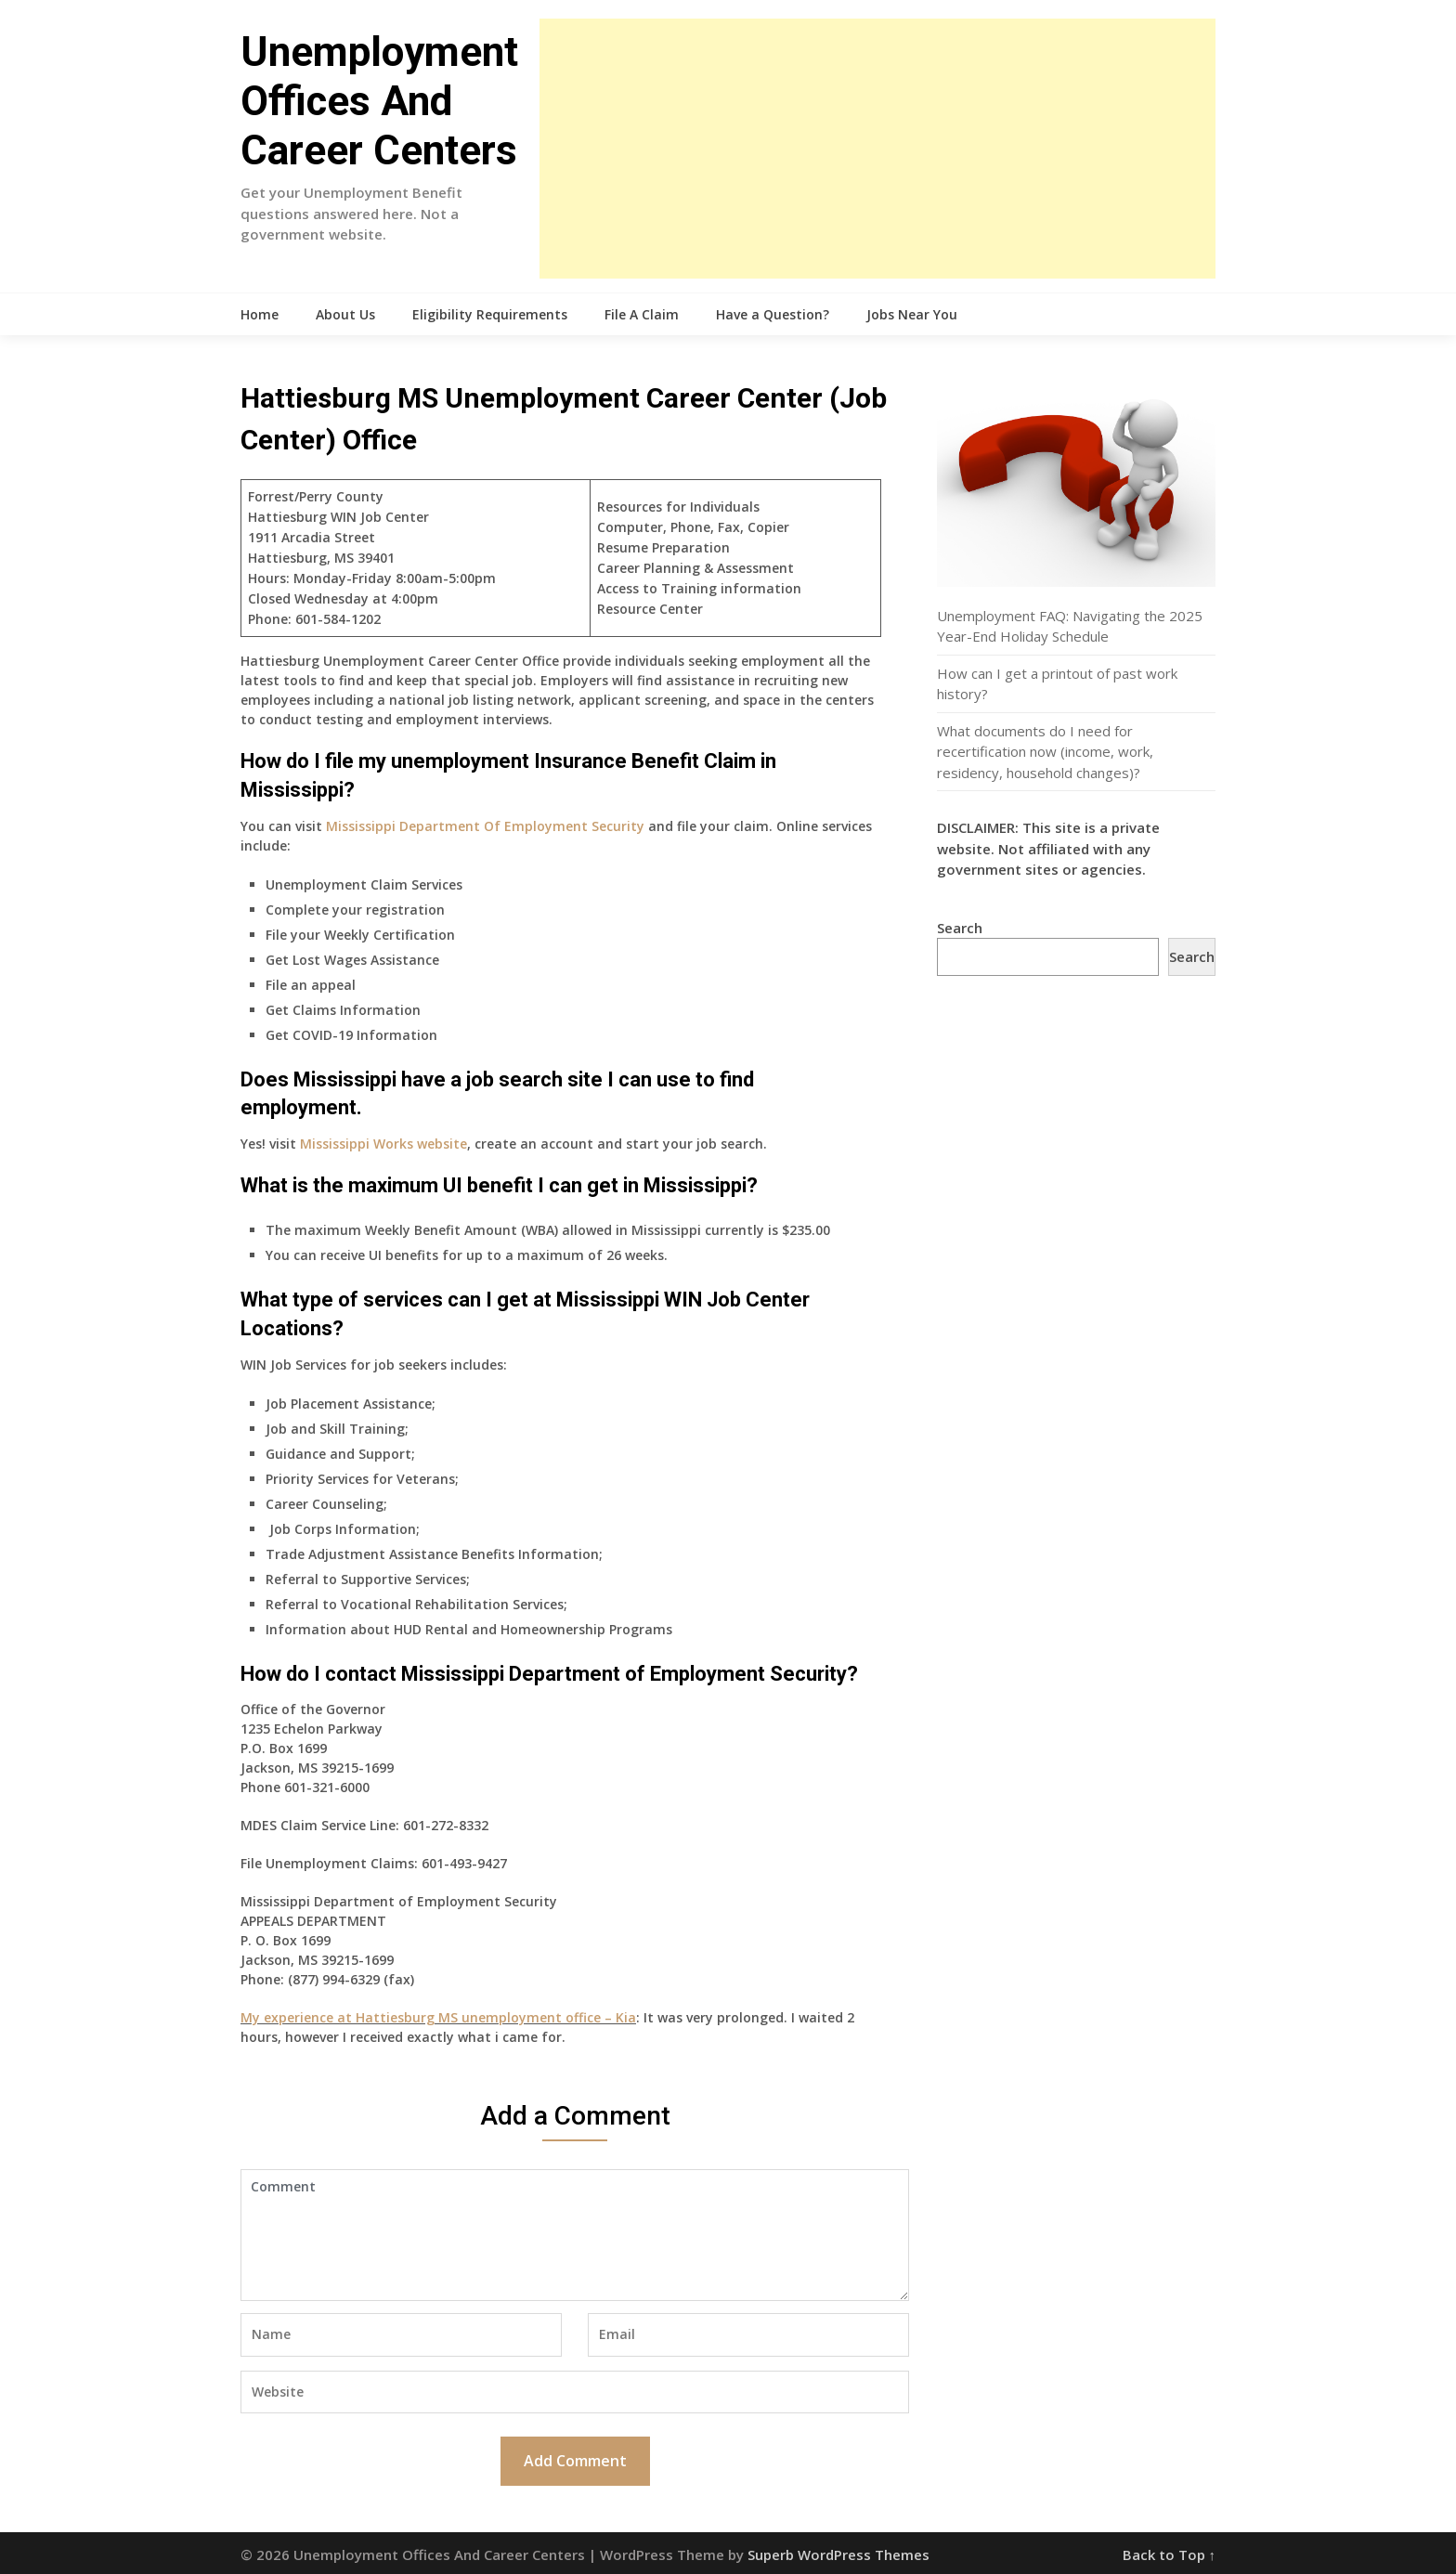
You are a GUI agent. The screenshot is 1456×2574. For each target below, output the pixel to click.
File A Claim (641, 314)
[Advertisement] (878, 149)
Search (959, 927)
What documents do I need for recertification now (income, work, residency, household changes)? (1045, 752)
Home (259, 314)
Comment (574, 2235)
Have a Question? (772, 314)
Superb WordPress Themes (839, 2554)
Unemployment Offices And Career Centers (379, 101)
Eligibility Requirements (489, 314)
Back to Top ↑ (1169, 2554)
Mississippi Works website (383, 1143)
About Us (345, 314)
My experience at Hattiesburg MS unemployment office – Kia (438, 2017)
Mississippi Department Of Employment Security (485, 826)
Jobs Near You (911, 314)
